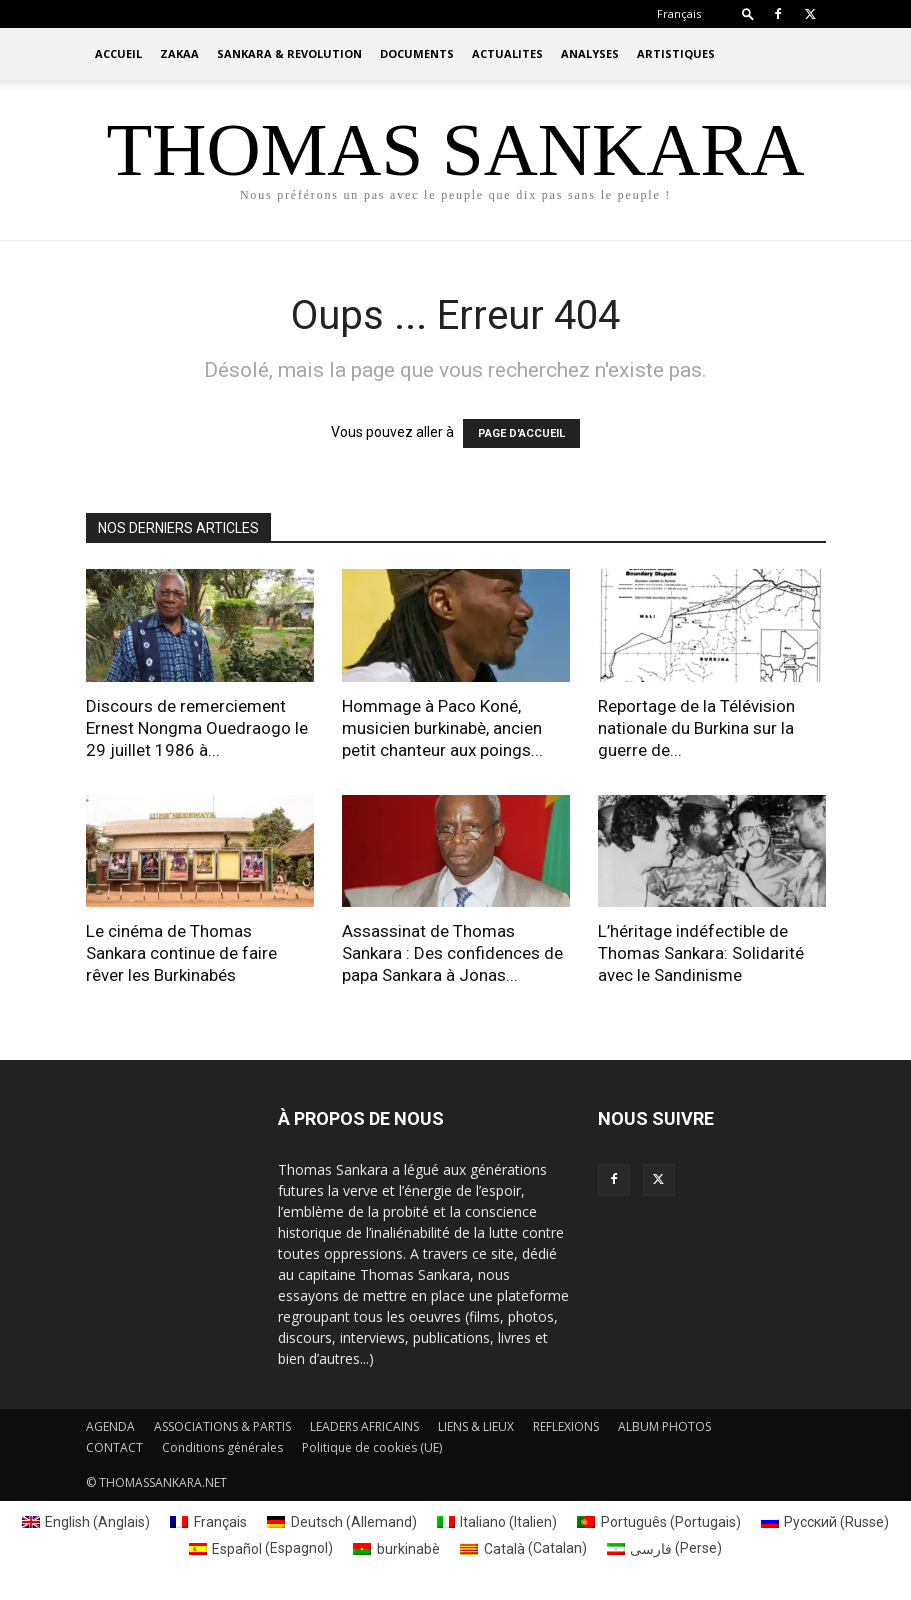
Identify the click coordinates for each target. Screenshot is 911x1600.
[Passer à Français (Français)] (208, 1522)
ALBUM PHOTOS (664, 1426)
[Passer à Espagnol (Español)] (261, 1548)
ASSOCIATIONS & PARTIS (222, 1426)
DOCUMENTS (417, 53)
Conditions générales (222, 1447)
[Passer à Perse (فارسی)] (665, 1548)
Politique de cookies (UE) (372, 1447)
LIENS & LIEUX (476, 1426)
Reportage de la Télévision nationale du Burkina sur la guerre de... (696, 728)
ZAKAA (179, 53)
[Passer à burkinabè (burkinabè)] (396, 1548)
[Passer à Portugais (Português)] (659, 1522)
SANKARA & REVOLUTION (289, 53)
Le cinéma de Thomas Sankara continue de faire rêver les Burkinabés (181, 953)
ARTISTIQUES (676, 53)
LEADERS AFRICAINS (364, 1426)
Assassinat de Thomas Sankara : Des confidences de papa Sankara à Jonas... (452, 953)
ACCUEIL (118, 53)
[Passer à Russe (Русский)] (825, 1522)
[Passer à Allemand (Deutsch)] (342, 1522)
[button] (748, 13)
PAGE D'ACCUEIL (521, 433)
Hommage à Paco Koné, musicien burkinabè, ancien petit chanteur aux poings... (442, 728)
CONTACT (114, 1447)
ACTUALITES (507, 53)
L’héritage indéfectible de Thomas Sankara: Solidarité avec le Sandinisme (701, 953)
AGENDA (110, 1426)
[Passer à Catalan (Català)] (523, 1548)
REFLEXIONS (566, 1426)
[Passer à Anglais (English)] (86, 1522)
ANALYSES (590, 53)
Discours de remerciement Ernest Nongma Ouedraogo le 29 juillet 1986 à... (197, 728)
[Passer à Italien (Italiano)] (497, 1522)
